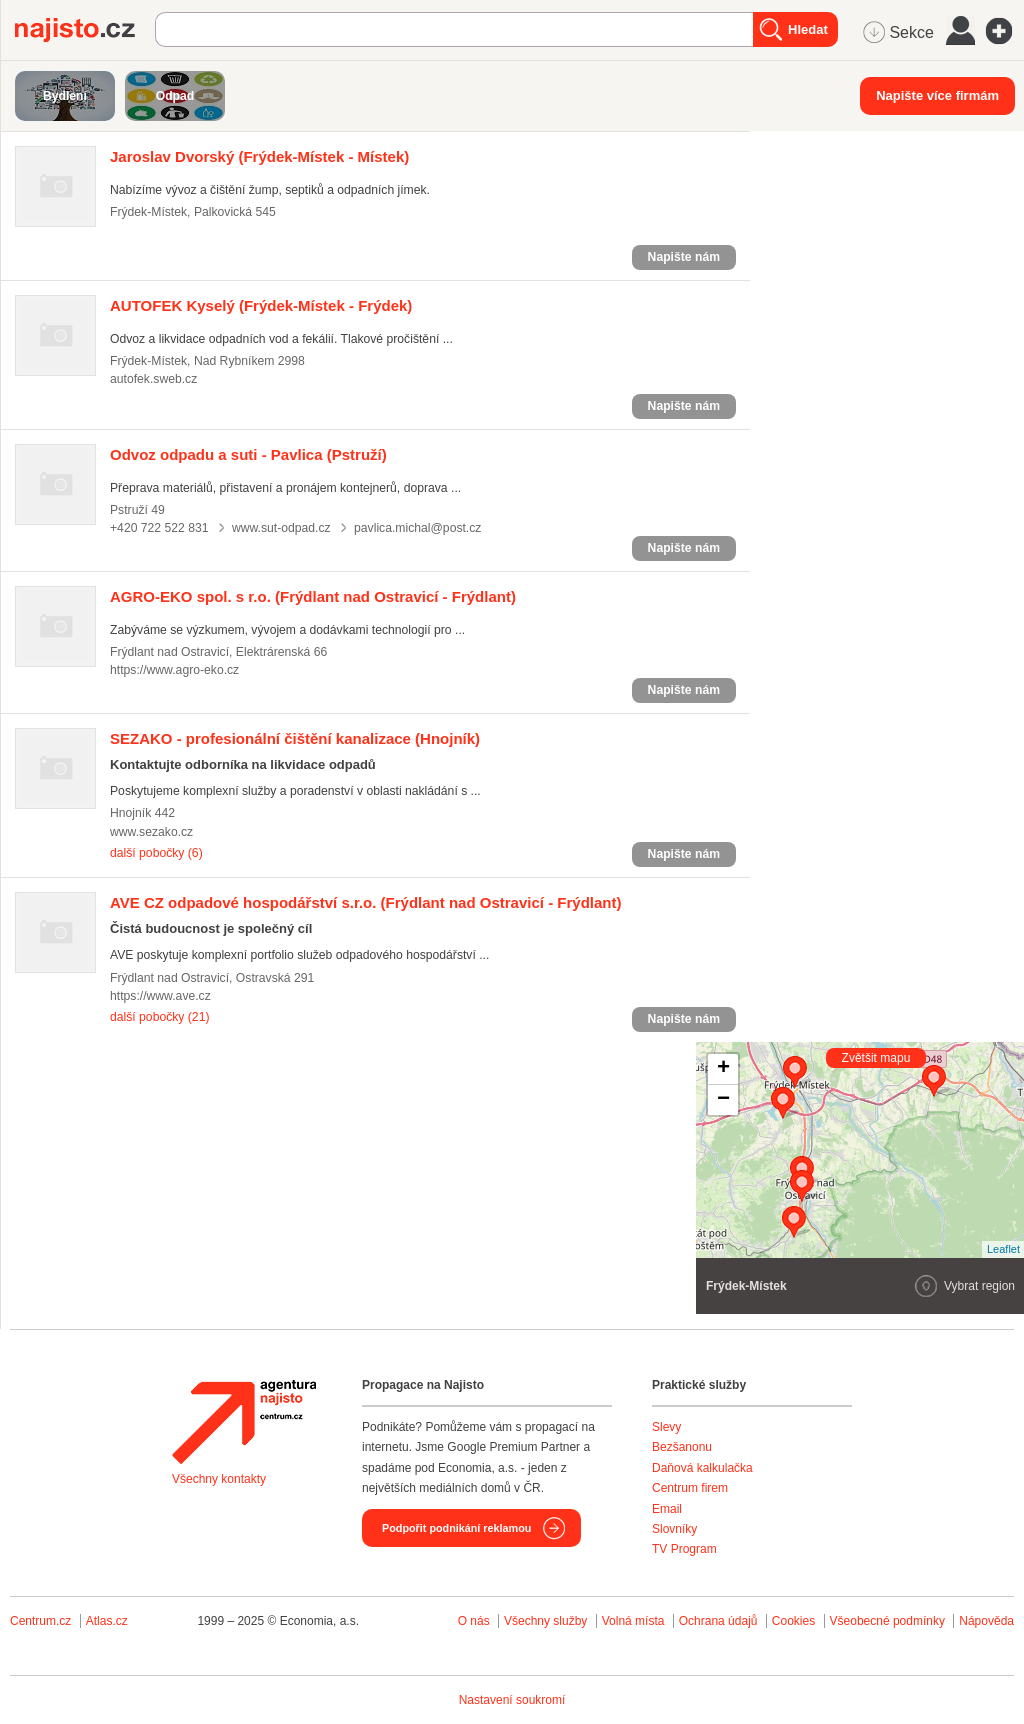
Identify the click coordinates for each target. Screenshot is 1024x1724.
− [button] (723, 1100)
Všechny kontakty (219, 1479)
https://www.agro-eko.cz (174, 670)
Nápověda (986, 1621)
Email (667, 1509)
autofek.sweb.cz (153, 379)
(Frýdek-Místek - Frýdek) (261, 305)
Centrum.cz (40, 1621)
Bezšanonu (682, 1447)
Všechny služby (547, 1621)
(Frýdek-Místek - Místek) (259, 156)
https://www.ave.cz (160, 996)
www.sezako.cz (151, 832)
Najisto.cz (85, 30)
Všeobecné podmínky (887, 1621)
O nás (474, 1621)
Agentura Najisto (244, 1422)
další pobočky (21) (159, 1017)
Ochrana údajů (718, 1621)
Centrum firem (690, 1488)
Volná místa (633, 1621)
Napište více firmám (937, 95)
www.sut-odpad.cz (281, 528)
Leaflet (1003, 1249)
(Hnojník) (295, 738)
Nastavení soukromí (512, 1700)
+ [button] (723, 1069)
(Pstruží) (248, 454)
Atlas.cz (107, 1621)
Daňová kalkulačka (702, 1468)
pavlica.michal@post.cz (417, 528)
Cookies (793, 1621)
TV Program (684, 1549)
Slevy (666, 1427)
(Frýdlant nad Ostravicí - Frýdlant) (313, 596)
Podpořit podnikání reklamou (456, 1528)
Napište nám (684, 257)
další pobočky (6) (156, 853)
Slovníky (674, 1529)
